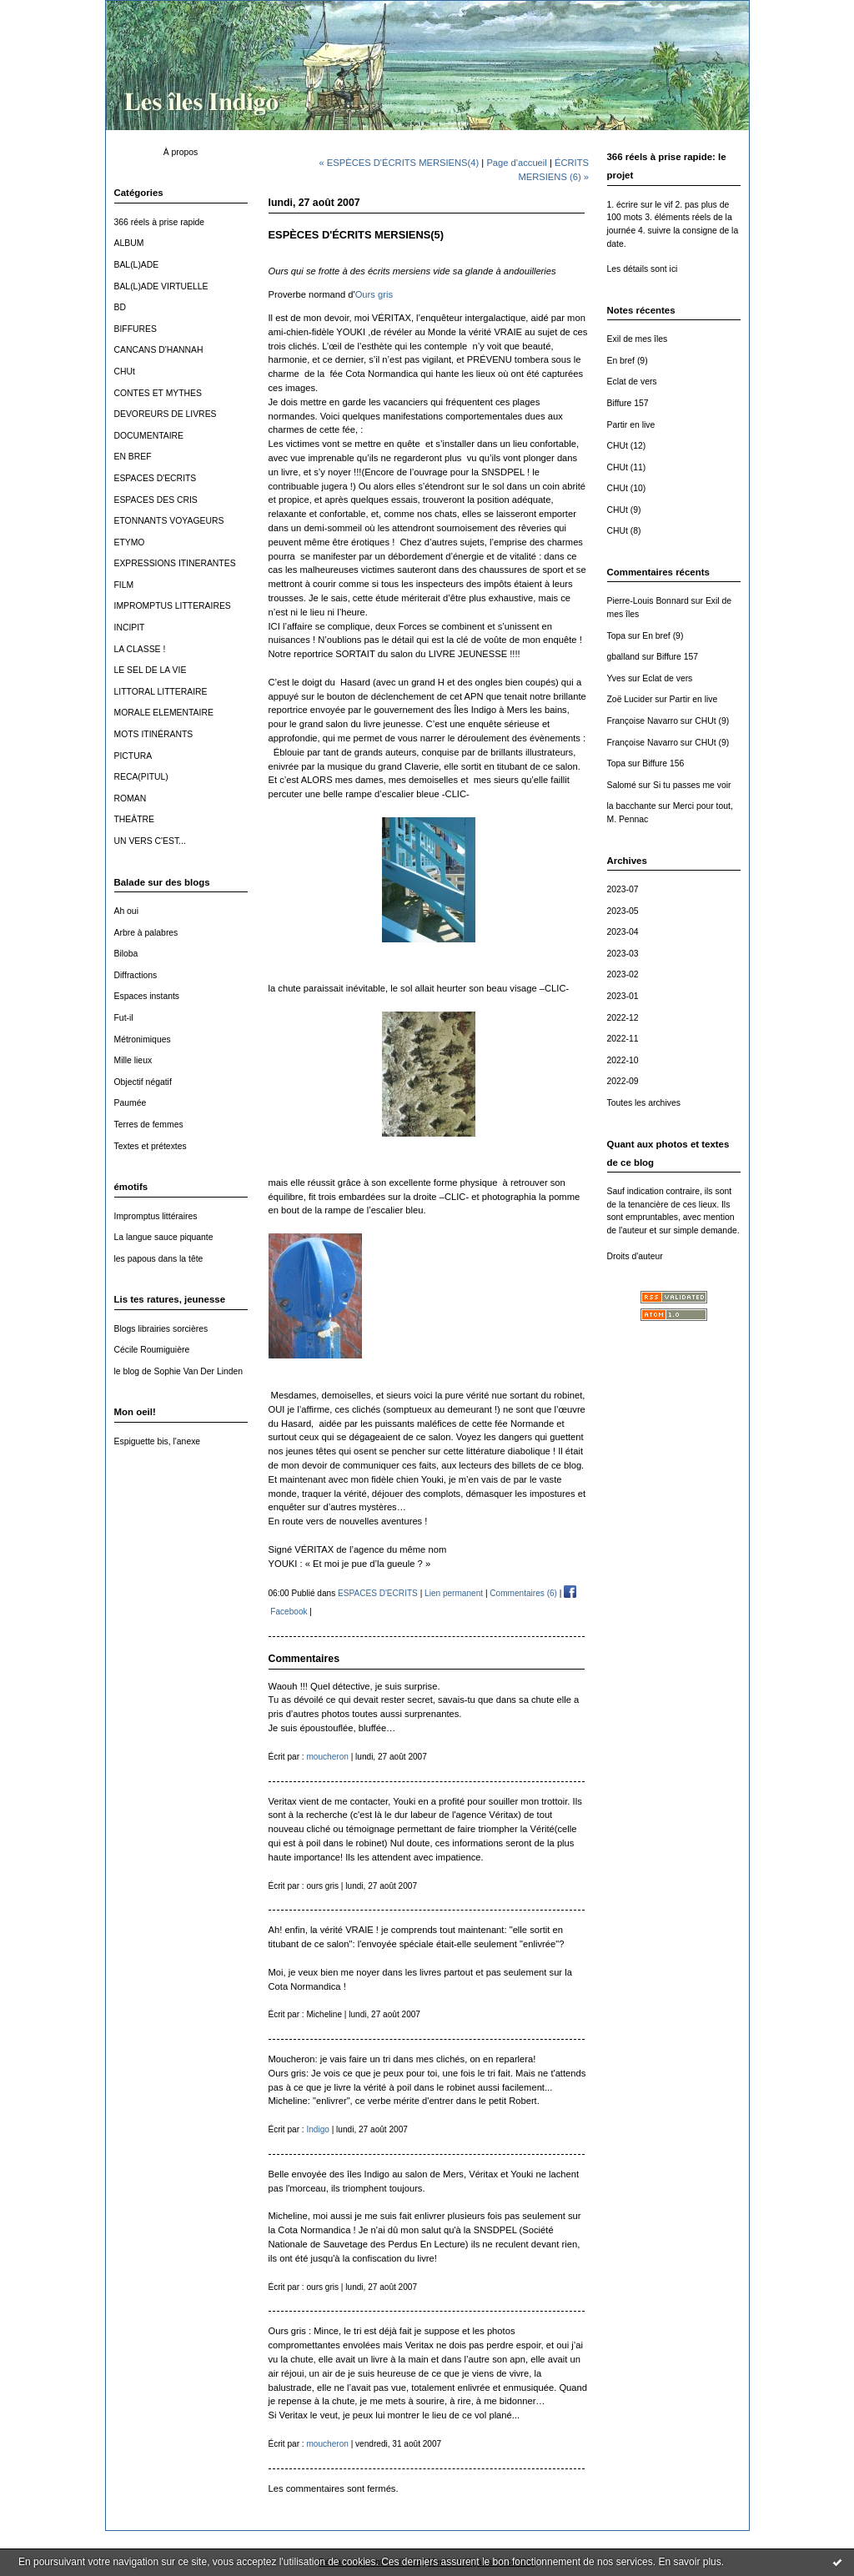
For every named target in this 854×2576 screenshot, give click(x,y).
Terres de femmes (148, 1124)
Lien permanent (453, 1593)
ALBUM (129, 243)
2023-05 (623, 911)
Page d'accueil (516, 163)
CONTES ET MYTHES (158, 393)
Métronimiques (142, 1039)
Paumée (130, 1102)
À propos (180, 152)
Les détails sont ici (642, 269)
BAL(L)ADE (136, 264)
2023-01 (623, 996)
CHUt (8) (624, 530)
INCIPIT (129, 627)
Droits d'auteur (635, 1256)
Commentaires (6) (523, 1593)
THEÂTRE (134, 819)
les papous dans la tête (158, 1258)
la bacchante (631, 806)
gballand (623, 656)
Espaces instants (147, 996)
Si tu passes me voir (692, 785)
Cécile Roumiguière (152, 1349)
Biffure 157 (628, 403)
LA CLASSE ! (140, 649)
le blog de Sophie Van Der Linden (179, 1371)
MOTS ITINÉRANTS (153, 734)
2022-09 (623, 1081)
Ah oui (126, 911)
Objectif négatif (143, 1082)
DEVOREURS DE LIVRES (165, 414)
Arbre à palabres (146, 932)
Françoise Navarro (642, 721)
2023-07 (623, 889)
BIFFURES (135, 329)
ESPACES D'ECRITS (155, 478)
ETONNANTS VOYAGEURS (169, 520)
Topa (616, 635)
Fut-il (123, 1017)
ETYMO (129, 542)
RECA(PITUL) (141, 776)
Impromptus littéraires (156, 1216)
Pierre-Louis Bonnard (648, 600)
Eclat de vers (632, 381)
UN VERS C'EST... (150, 841)
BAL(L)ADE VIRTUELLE (161, 286)
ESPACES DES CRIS (156, 500)
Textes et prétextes (150, 1146)
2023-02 (623, 974)
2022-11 (623, 1038)
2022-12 (623, 1017)
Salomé (621, 785)
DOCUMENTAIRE (149, 435)
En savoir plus (689, 2562)
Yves (616, 678)
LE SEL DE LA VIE (150, 670)
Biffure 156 (663, 763)
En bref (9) (627, 360)
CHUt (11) (626, 467)
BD (120, 307)
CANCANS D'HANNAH (158, 349)
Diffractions (136, 975)
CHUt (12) (626, 445)
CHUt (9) (624, 510)
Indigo (317, 2129)
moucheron (327, 1756)
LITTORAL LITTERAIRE (161, 691)
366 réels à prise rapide (159, 222)
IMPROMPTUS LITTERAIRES (172, 605)
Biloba (126, 953)
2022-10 (623, 1060)
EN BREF (133, 456)
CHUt (124, 371)
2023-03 (623, 953)
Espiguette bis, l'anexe (157, 1441)
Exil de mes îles (637, 339)
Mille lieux (133, 1060)
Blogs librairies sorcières (161, 1328)
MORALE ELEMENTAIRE (164, 712)
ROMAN (130, 798)
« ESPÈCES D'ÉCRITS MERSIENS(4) (399, 163)
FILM (124, 585)
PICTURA (133, 756)
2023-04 (623, 931)
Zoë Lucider (630, 699)
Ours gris (374, 294)
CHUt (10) (626, 488)
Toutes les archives (644, 1102)
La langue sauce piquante (164, 1237)
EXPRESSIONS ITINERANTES (175, 563)
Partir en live (631, 424)
